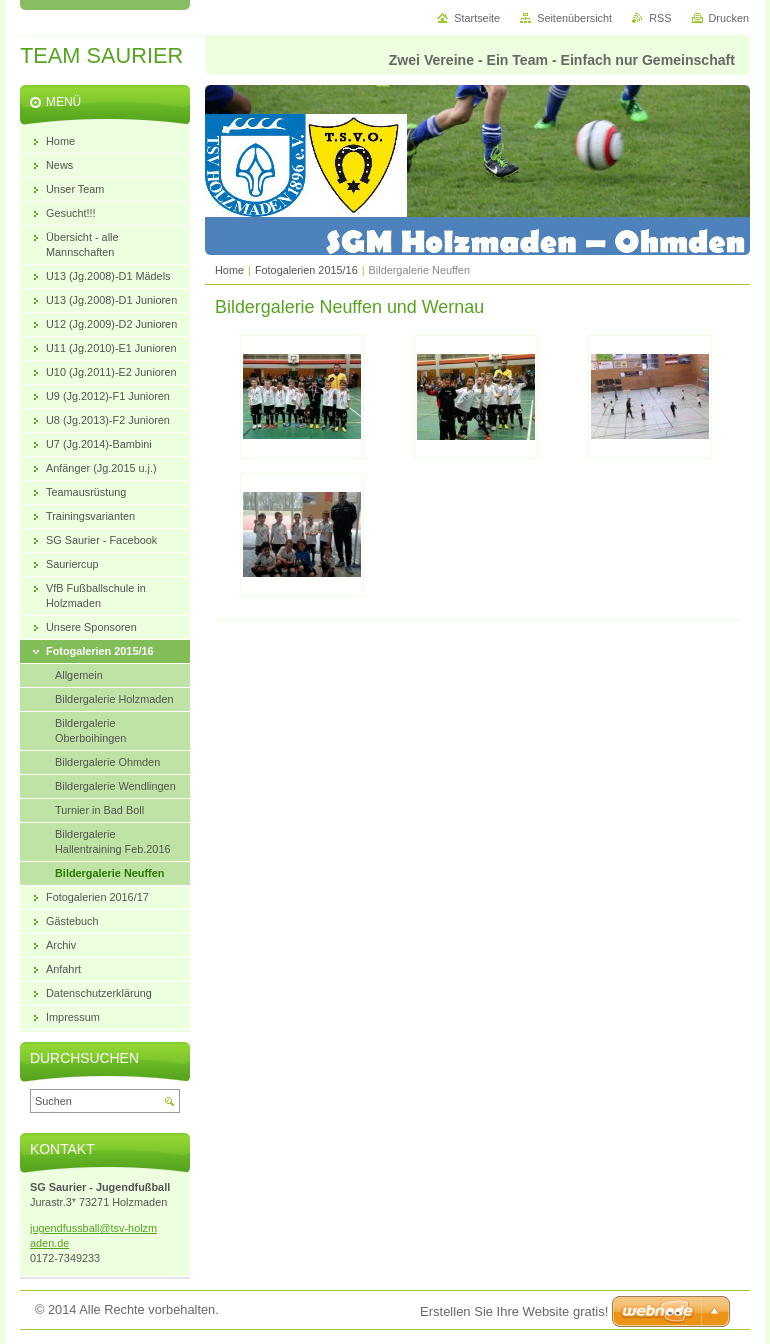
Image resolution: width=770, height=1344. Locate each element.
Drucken (729, 18)
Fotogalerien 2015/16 (306, 270)
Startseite (477, 18)
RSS (660, 18)
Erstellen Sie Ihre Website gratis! (514, 1311)
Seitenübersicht (574, 18)
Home (229, 270)
